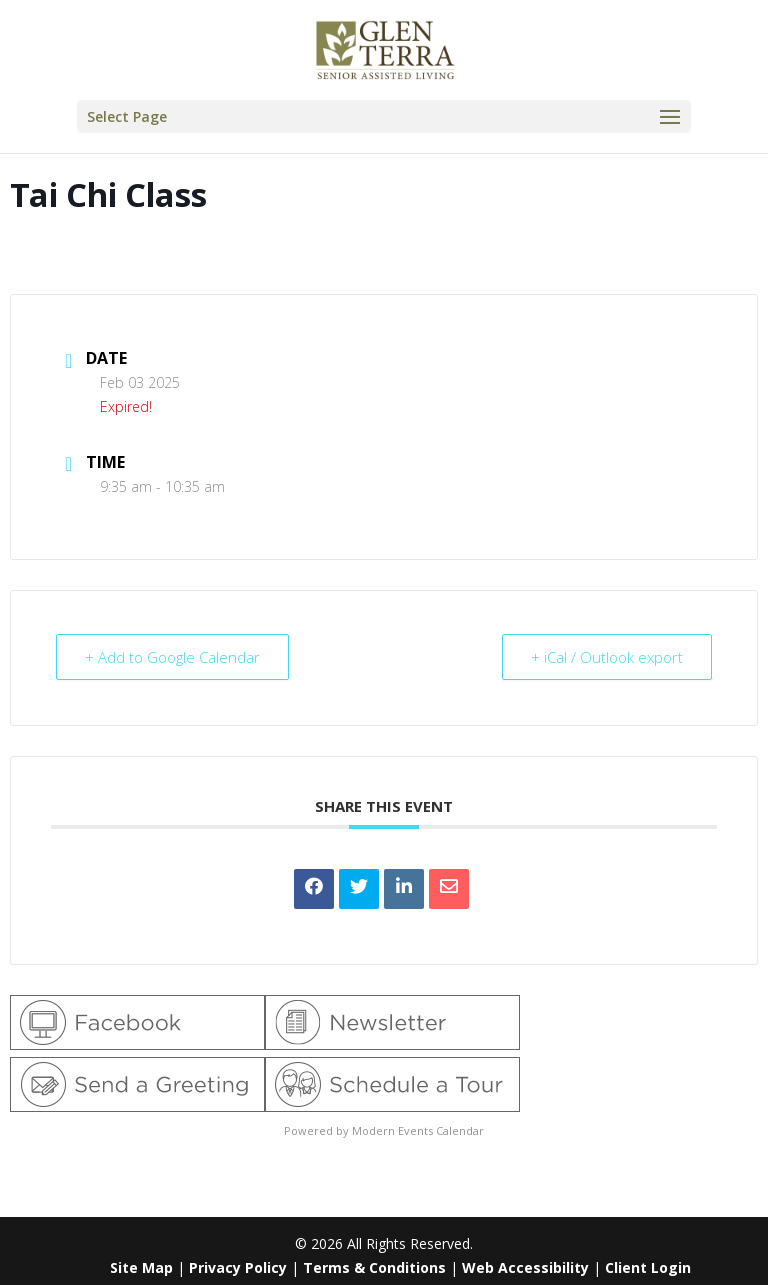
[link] (386, 48)
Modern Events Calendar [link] (418, 1130)
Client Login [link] (648, 1267)
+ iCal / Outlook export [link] (607, 657)
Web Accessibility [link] (525, 1267)
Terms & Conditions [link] (374, 1267)
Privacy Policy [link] (238, 1267)
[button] (384, 116)
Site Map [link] (141, 1267)
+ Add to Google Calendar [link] (172, 657)
